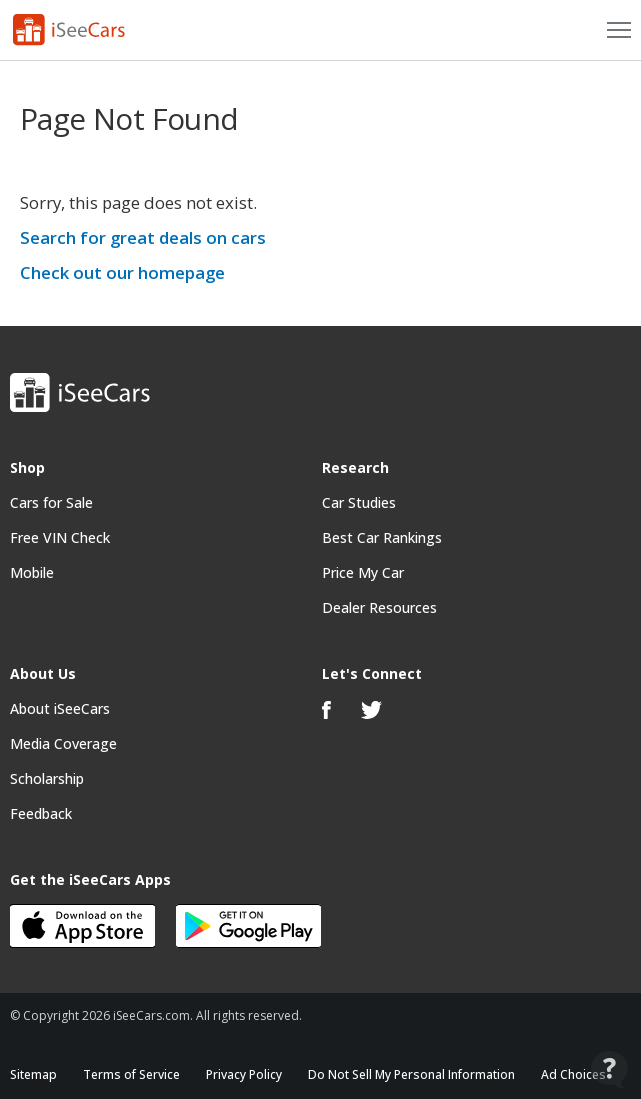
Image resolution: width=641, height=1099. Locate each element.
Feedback (41, 813)
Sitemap (33, 1074)
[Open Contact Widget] (609, 1069)
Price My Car (363, 572)
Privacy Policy (244, 1074)
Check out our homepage (122, 272)
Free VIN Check (60, 537)
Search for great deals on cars (143, 237)
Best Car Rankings (382, 537)
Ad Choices (573, 1074)
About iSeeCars (60, 708)
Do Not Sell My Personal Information (411, 1074)
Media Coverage (63, 743)
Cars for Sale (51, 502)
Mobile (32, 572)
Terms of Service (131, 1074)
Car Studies (359, 502)
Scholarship (47, 778)
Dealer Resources (379, 607)
